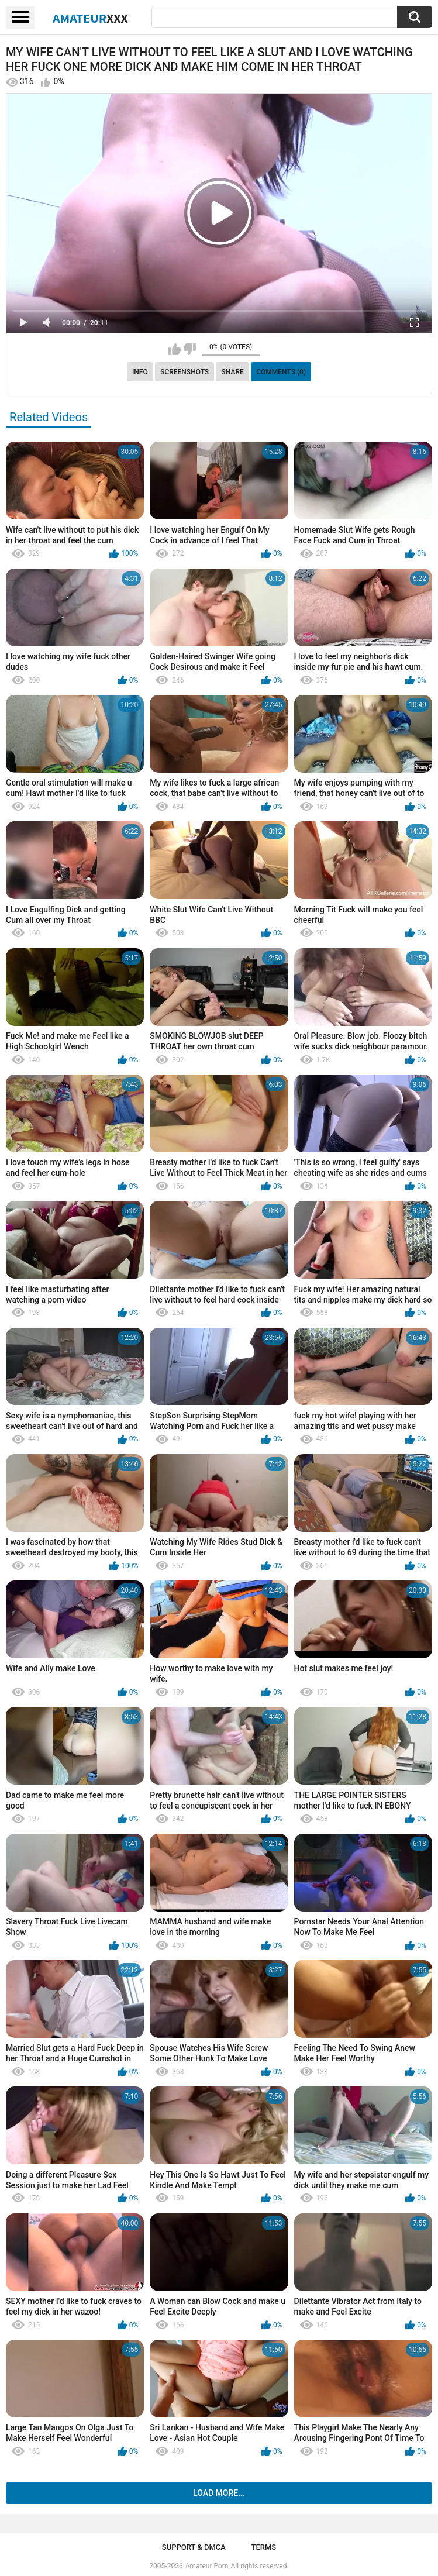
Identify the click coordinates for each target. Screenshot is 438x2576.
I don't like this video (190, 349)
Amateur (90, 18)
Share (233, 372)
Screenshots (184, 372)
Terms (263, 2547)
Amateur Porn (207, 2566)
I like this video (174, 349)
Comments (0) (281, 372)
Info (140, 372)
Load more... (219, 2493)
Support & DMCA (194, 2547)
